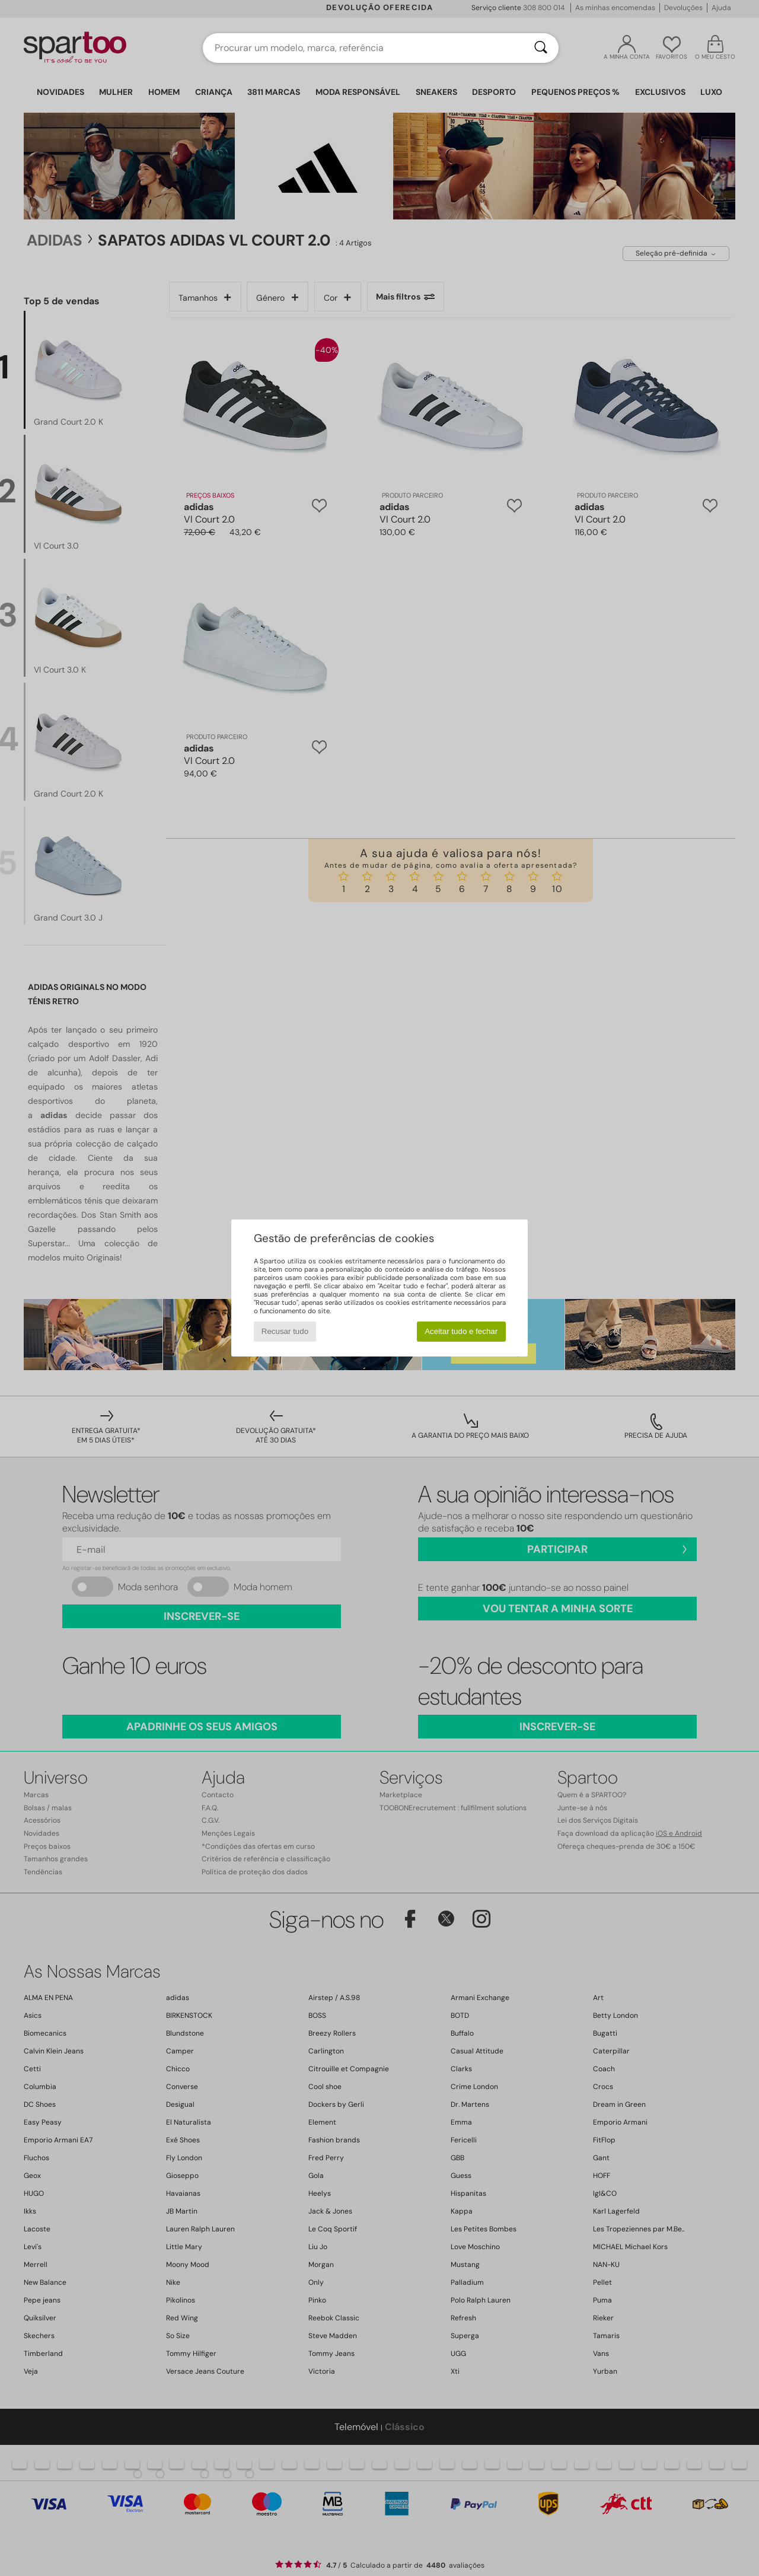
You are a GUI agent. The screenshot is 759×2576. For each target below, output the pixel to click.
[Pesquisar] (541, 48)
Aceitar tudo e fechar (461, 1331)
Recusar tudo (284, 1331)
